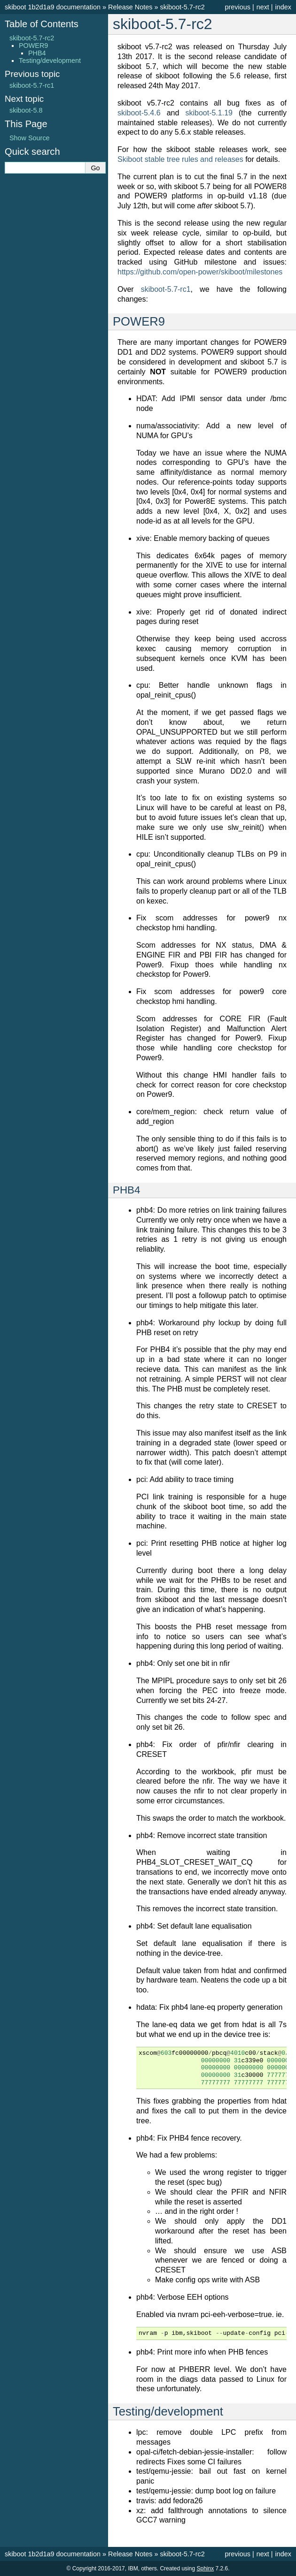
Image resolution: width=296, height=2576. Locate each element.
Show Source (29, 138)
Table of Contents (41, 24)
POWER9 (33, 45)
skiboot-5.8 (25, 110)
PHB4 (37, 53)
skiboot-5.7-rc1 (31, 85)
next (263, 7)
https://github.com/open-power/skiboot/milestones (199, 272)
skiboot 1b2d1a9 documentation (53, 7)
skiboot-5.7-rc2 (182, 7)
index (283, 7)
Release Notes (130, 7)
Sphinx (205, 2568)
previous (237, 7)
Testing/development (50, 60)
